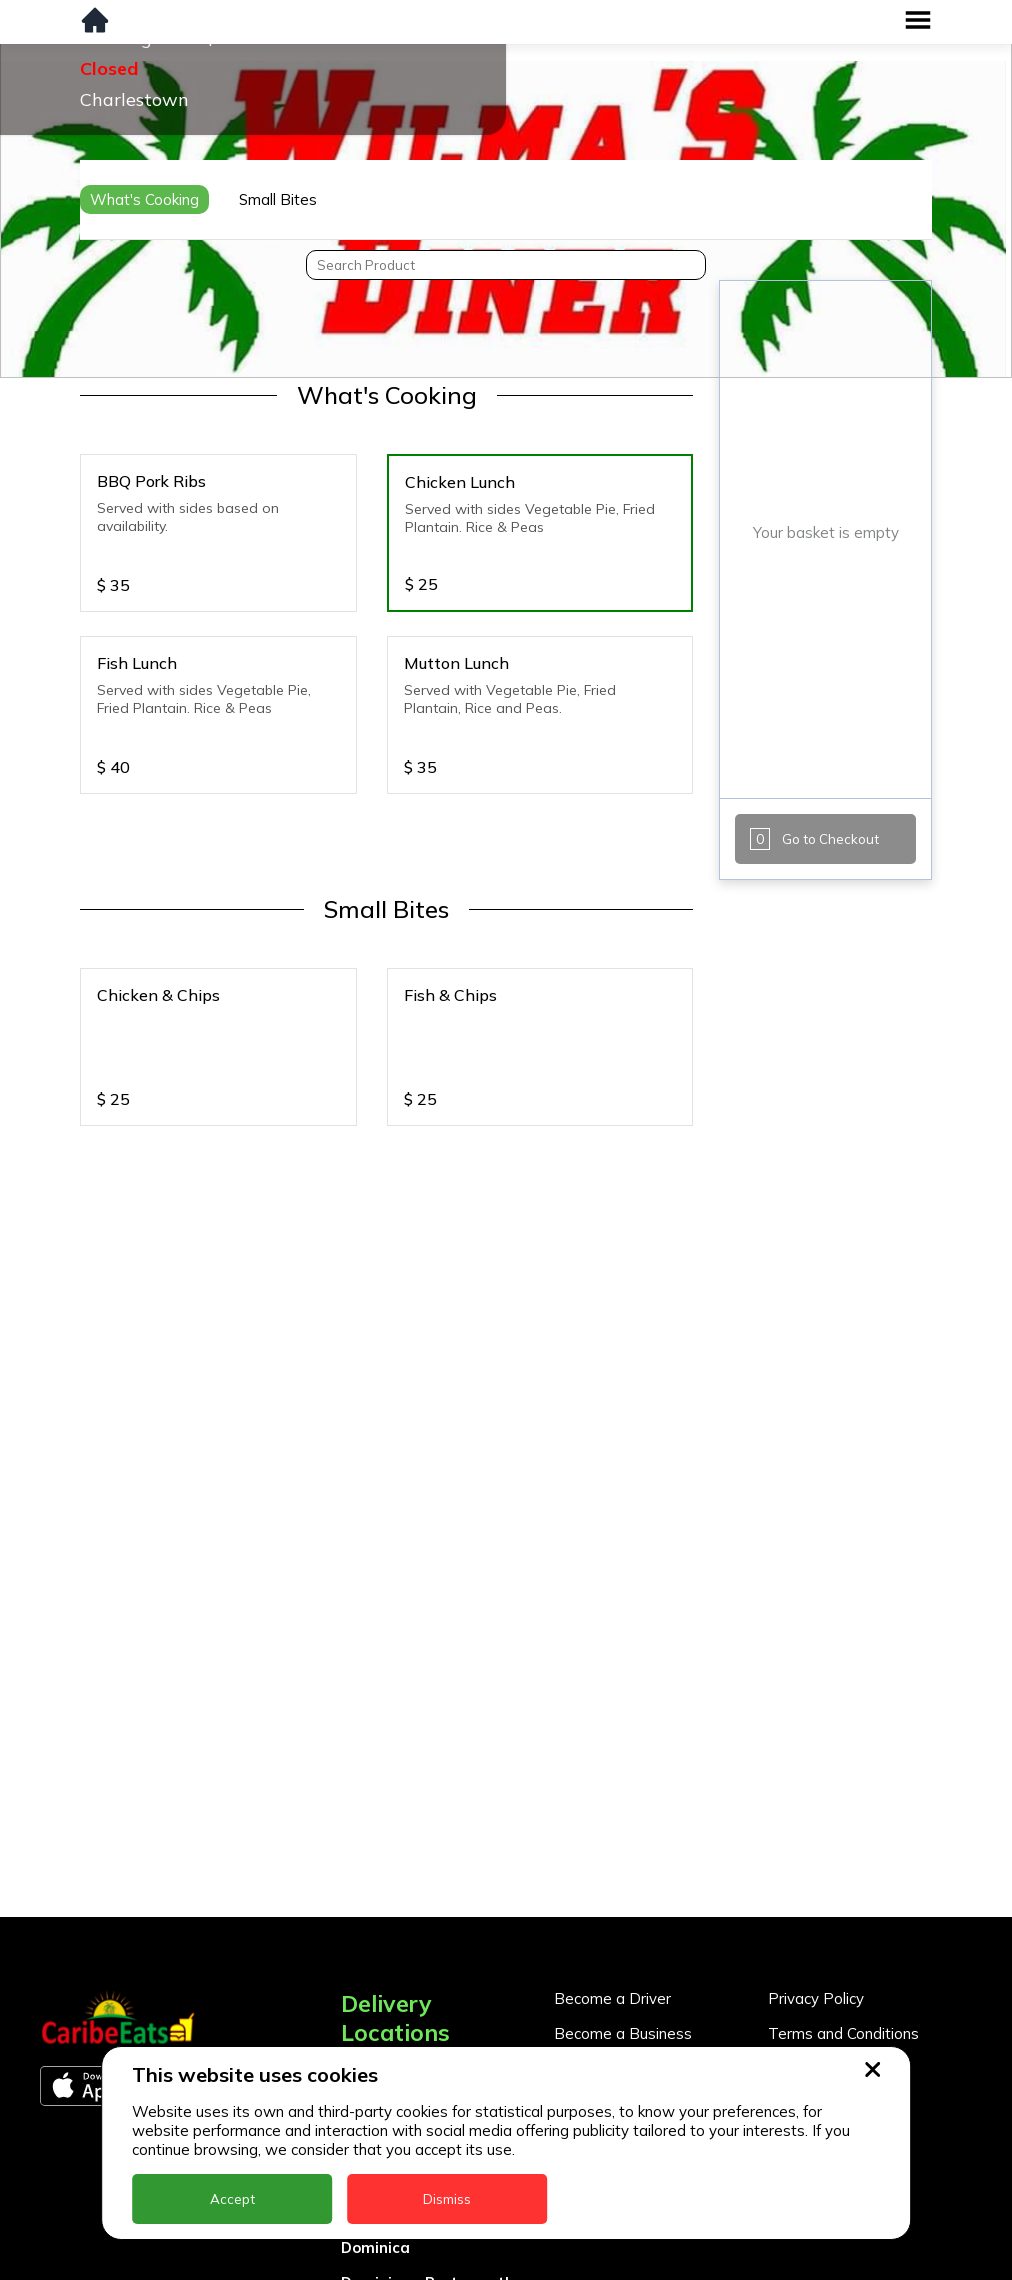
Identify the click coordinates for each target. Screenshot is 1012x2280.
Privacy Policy (816, 1998)
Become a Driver (612, 1998)
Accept (232, 2199)
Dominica (375, 2247)
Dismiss (447, 2199)
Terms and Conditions (843, 2033)
